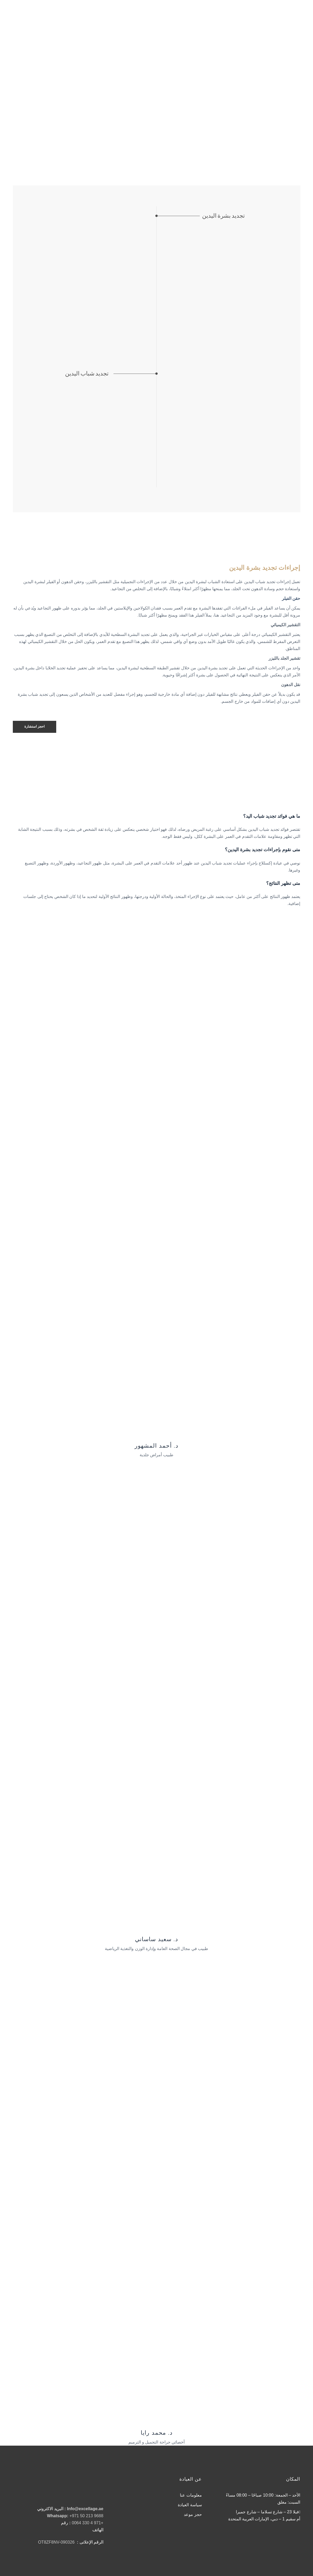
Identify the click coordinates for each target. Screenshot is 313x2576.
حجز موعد (193, 2514)
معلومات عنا (191, 2495)
